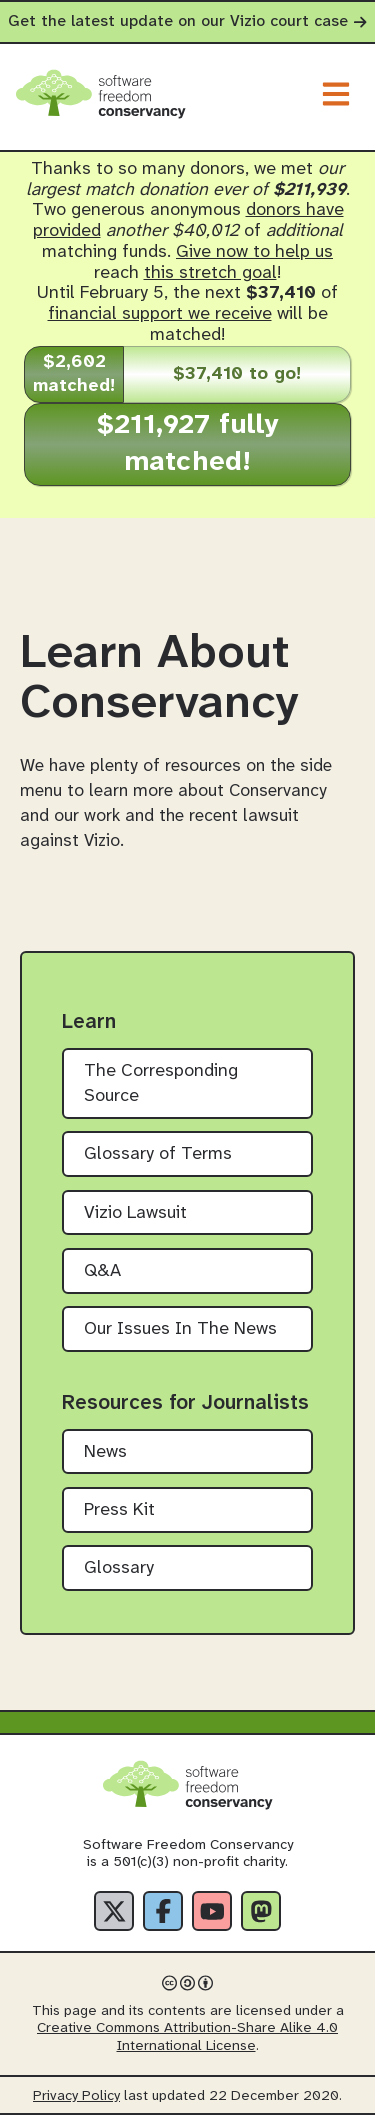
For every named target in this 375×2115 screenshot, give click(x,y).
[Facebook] (163, 1911)
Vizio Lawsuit (135, 1213)
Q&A (102, 1271)
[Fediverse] (261, 1911)
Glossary (119, 1568)
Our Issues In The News (180, 1329)
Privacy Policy (76, 2096)
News (105, 1452)
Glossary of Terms (158, 1154)
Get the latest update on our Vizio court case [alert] (187, 21)
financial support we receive (160, 314)
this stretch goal (210, 273)
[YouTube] (212, 1911)
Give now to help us (254, 252)
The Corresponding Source (161, 1084)
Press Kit (119, 1510)
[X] (114, 1911)
